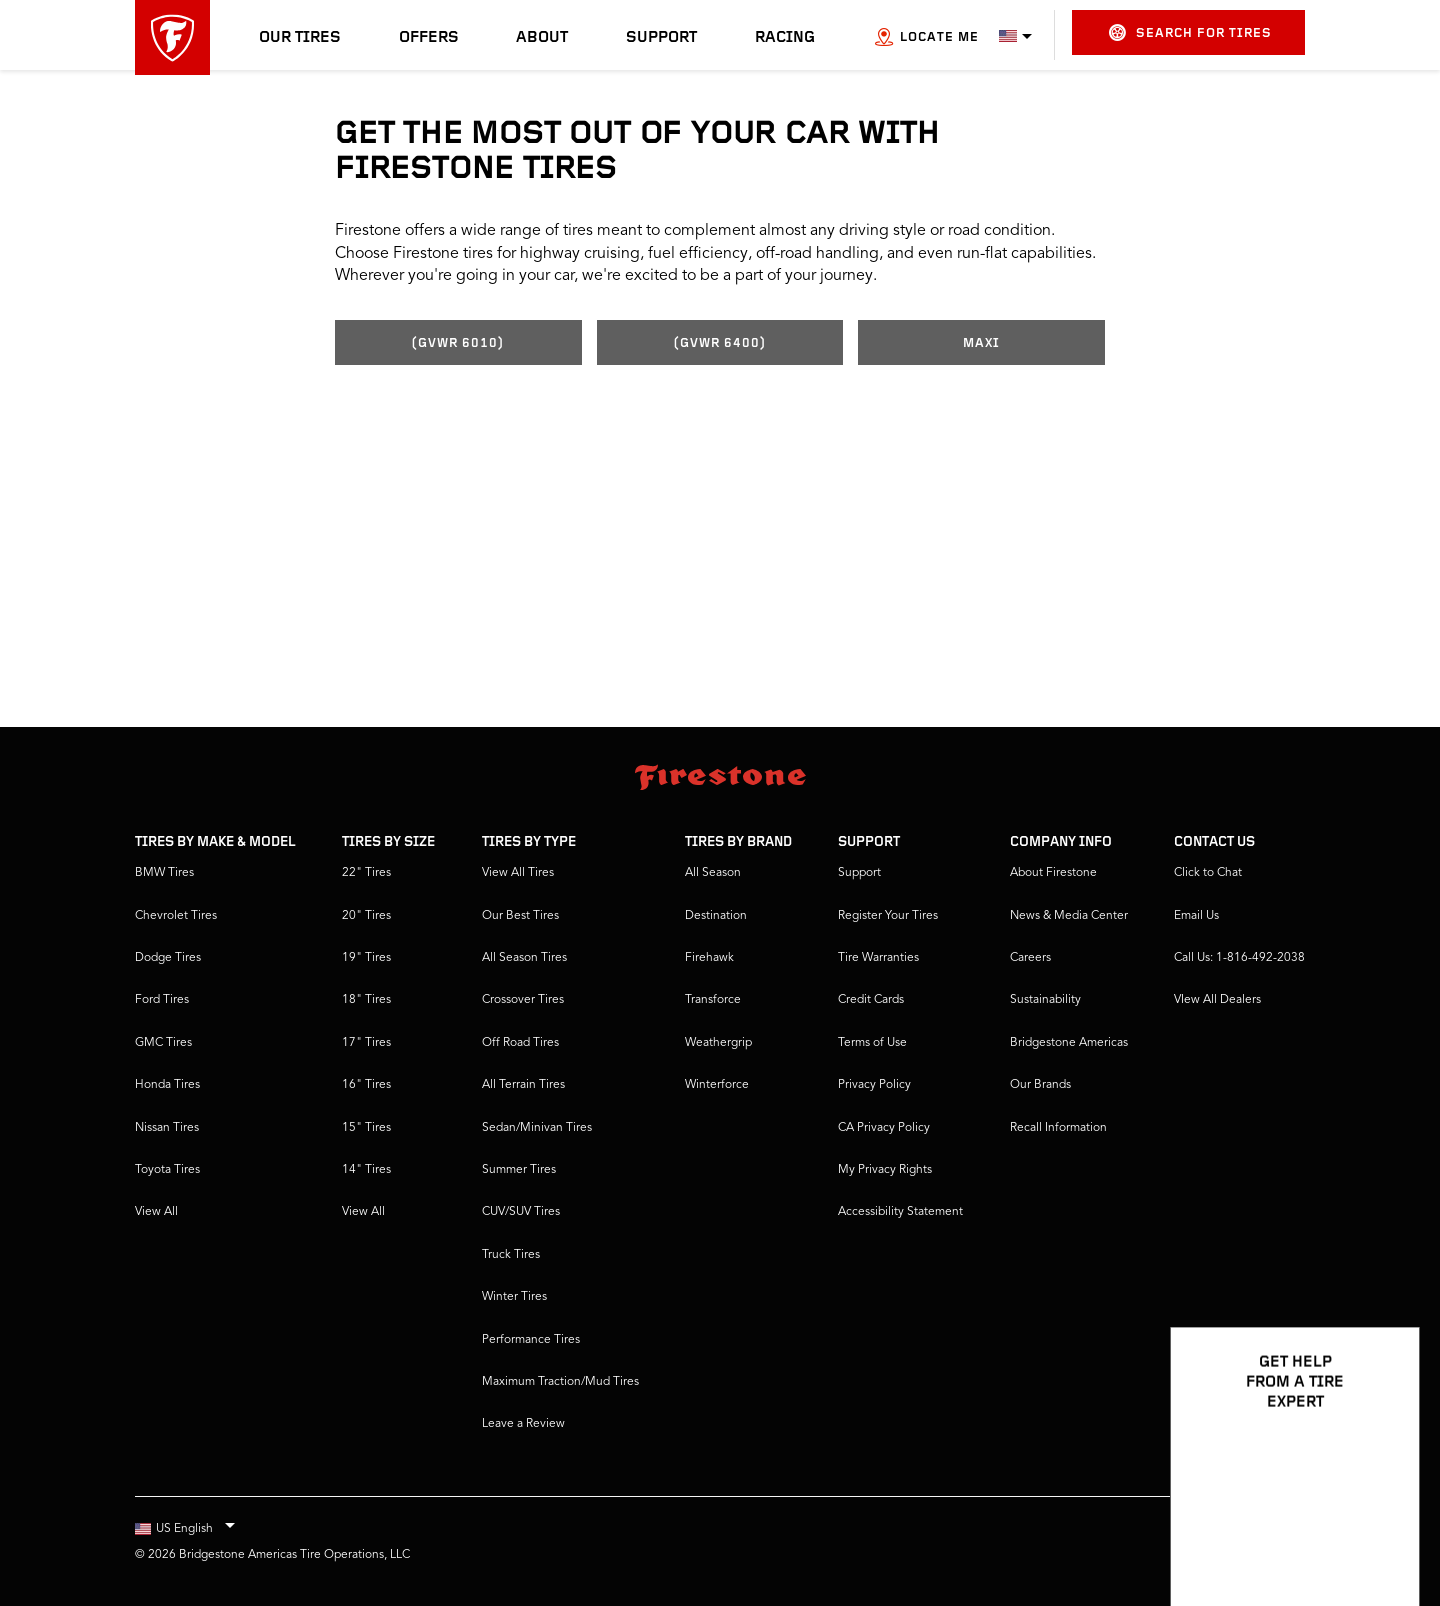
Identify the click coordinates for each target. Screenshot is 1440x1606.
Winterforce (717, 1085)
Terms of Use (872, 1043)
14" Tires (366, 1170)
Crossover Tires (523, 1000)
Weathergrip (718, 1043)
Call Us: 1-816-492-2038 (1239, 958)
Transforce (713, 1000)
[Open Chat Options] (1382, 1533)
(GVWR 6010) (458, 343)
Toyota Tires (167, 1170)
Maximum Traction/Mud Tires (560, 1382)
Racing (785, 38)
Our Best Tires (520, 916)
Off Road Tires (520, 1043)
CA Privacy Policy (884, 1128)
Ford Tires (162, 1000)
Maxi (981, 343)
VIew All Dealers (1217, 1000)
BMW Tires (164, 873)
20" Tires (366, 916)
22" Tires (366, 873)
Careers (1030, 958)
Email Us (1196, 916)
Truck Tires (511, 1255)
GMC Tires (163, 1043)
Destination (716, 916)
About (542, 38)
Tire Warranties (878, 958)
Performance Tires (531, 1340)
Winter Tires (514, 1297)
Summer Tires (519, 1170)
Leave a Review (523, 1424)
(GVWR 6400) (720, 343)
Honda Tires (167, 1085)
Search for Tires (1190, 32)
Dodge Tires (168, 958)
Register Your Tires (888, 916)
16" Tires (366, 1085)
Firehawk (709, 958)
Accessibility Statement (900, 1212)
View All (156, 1212)
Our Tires (300, 38)
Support (661, 38)
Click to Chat (1208, 873)
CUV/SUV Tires (521, 1212)
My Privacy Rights (885, 1170)
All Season (713, 873)
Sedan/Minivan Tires (537, 1128)
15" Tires (366, 1128)
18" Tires (366, 1000)
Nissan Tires (167, 1128)
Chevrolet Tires (176, 916)
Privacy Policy (874, 1085)
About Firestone (1053, 873)
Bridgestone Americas (1069, 1043)
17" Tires (366, 1043)
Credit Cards (871, 1000)
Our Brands (1040, 1085)
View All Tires (518, 873)
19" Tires (366, 958)
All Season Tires (524, 958)
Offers (429, 38)
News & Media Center (1069, 916)
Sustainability (1045, 1000)
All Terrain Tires (523, 1085)
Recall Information (1058, 1128)
